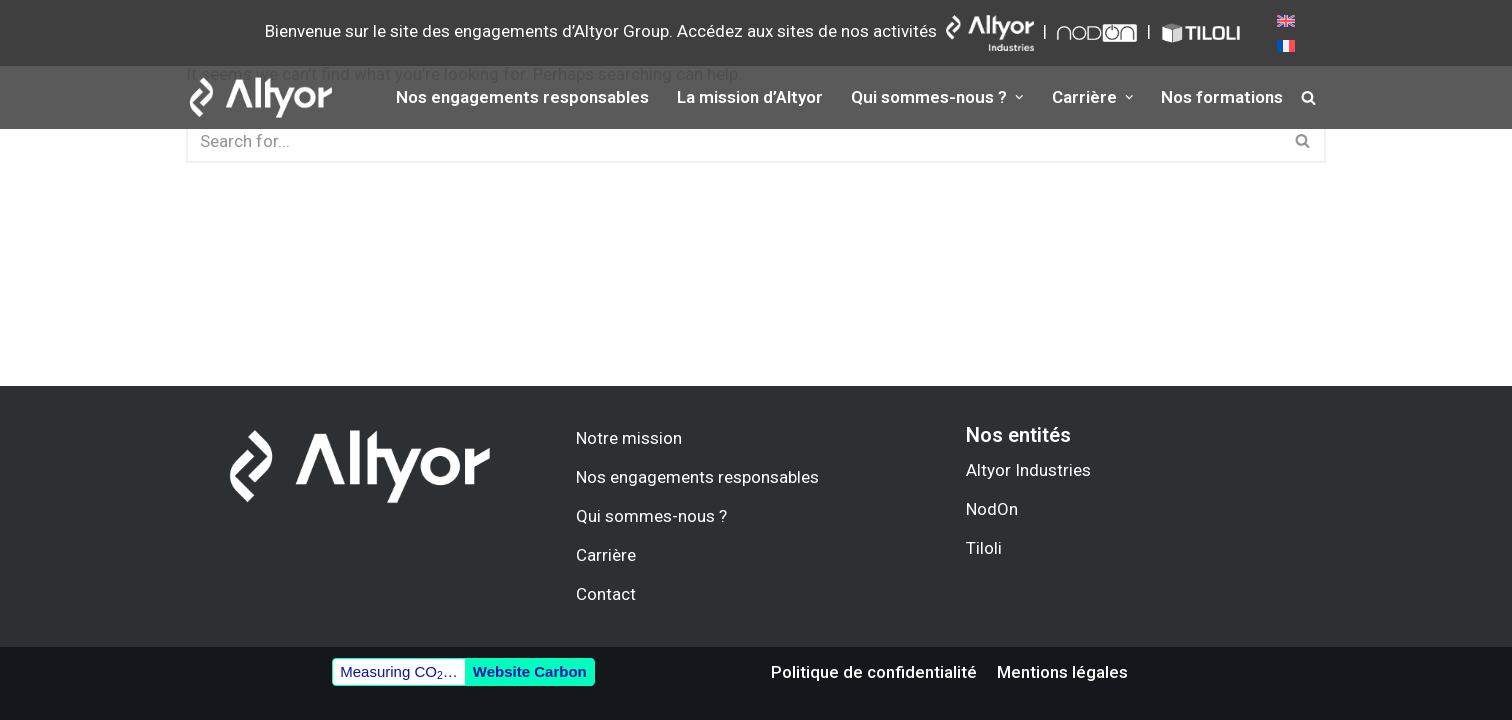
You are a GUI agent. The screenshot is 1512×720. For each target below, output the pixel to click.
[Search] (1308, 97)
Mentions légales (1062, 672)
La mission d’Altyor (750, 97)
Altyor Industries (1028, 470)
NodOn (992, 509)
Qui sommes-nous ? (651, 516)
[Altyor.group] (261, 97)
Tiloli (984, 548)
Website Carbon (530, 671)
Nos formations (1224, 97)
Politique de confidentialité (874, 672)
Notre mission (629, 438)
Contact (606, 594)
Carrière (606, 555)
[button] (1018, 97)
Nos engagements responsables (522, 97)
